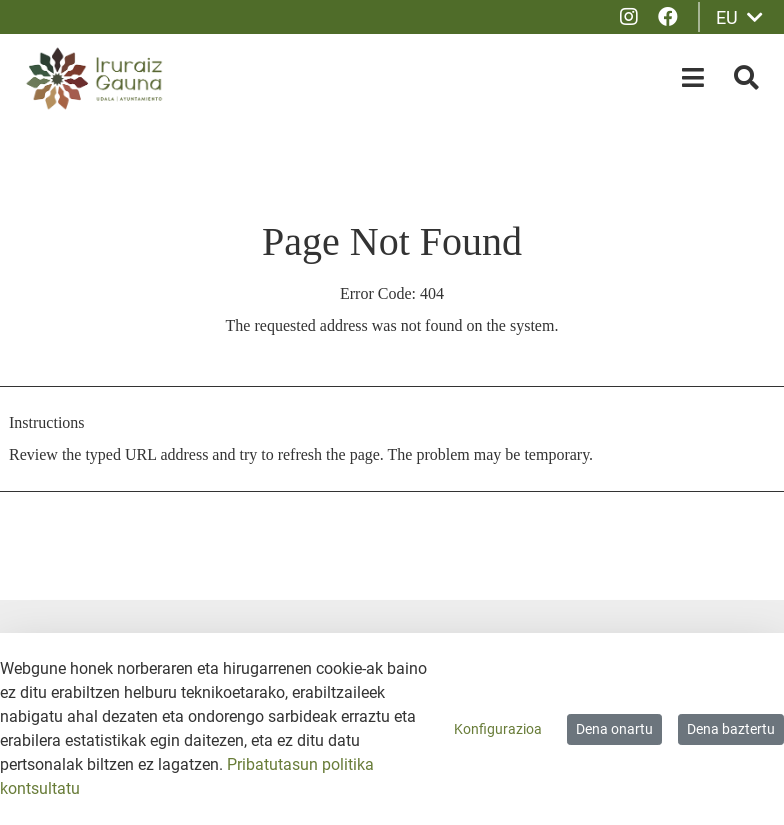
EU (739, 17)
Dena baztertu (731, 729)
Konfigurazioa (498, 729)
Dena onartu (614, 729)
